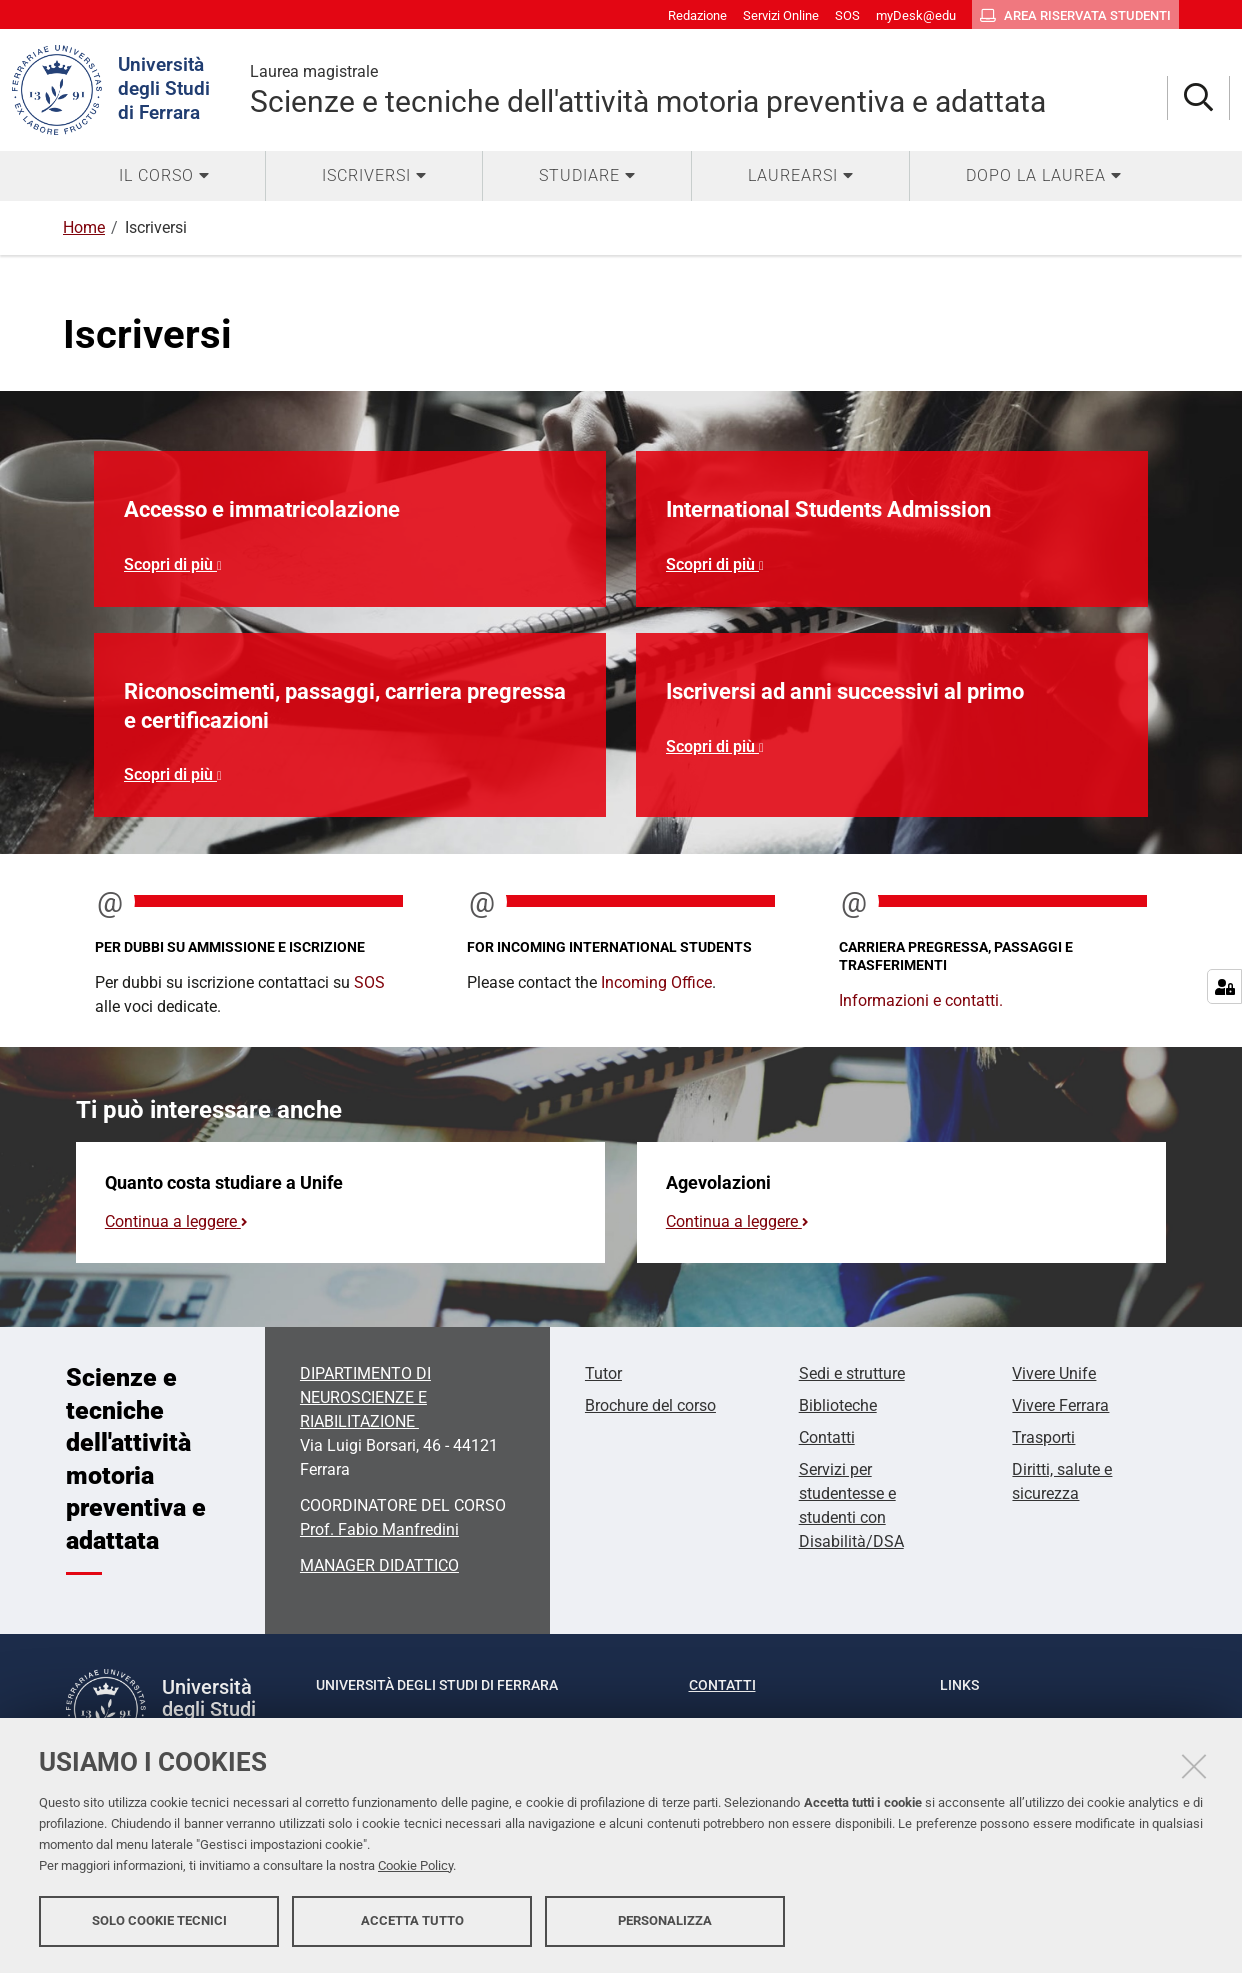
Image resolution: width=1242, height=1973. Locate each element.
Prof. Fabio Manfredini (379, 1529)
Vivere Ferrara (1060, 1405)
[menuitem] (164, 176)
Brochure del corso (650, 1405)
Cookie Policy (415, 1865)
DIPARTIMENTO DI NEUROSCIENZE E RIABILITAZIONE (365, 1397)
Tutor (603, 1373)
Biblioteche (838, 1405)
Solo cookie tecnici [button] (159, 1920)
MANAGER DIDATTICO (379, 1565)
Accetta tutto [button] (412, 1920)
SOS (369, 982)
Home (84, 227)
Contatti (827, 1437)
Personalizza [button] (665, 1920)
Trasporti (1043, 1437)
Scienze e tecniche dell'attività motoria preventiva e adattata (708, 89)
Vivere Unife (1054, 1373)
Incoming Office (656, 982)
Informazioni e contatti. (921, 1000)
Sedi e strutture (852, 1373)
